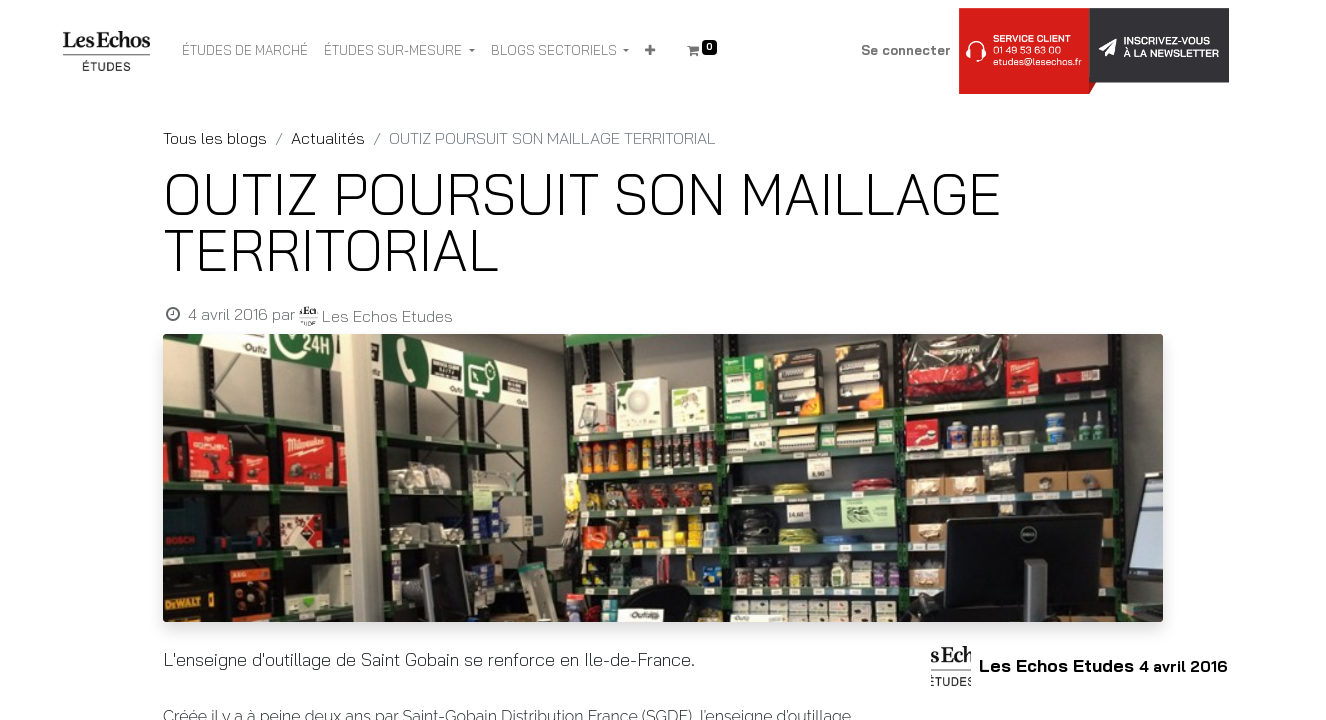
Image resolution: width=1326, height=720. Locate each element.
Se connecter (906, 50)
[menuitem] (245, 51)
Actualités (328, 138)
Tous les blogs (215, 138)
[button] (650, 51)
